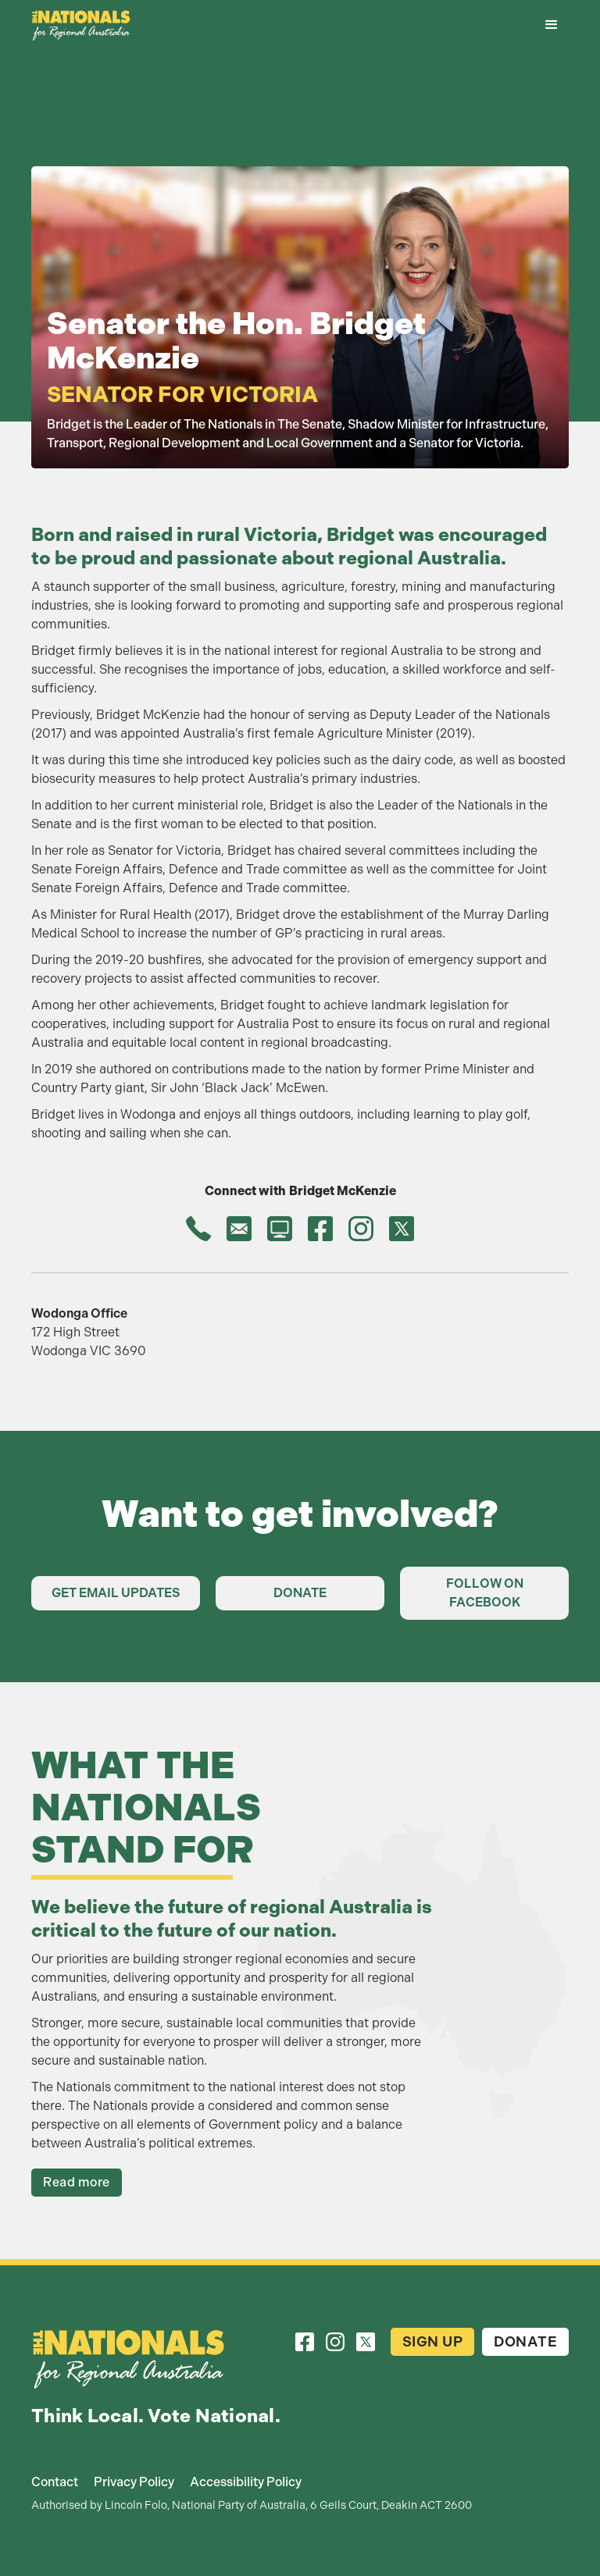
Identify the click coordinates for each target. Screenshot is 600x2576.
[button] (551, 25)
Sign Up (432, 2341)
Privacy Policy (134, 2482)
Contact (54, 2482)
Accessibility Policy (246, 2482)
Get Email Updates (116, 1592)
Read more (76, 2182)
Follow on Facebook (484, 1593)
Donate (300, 1592)
